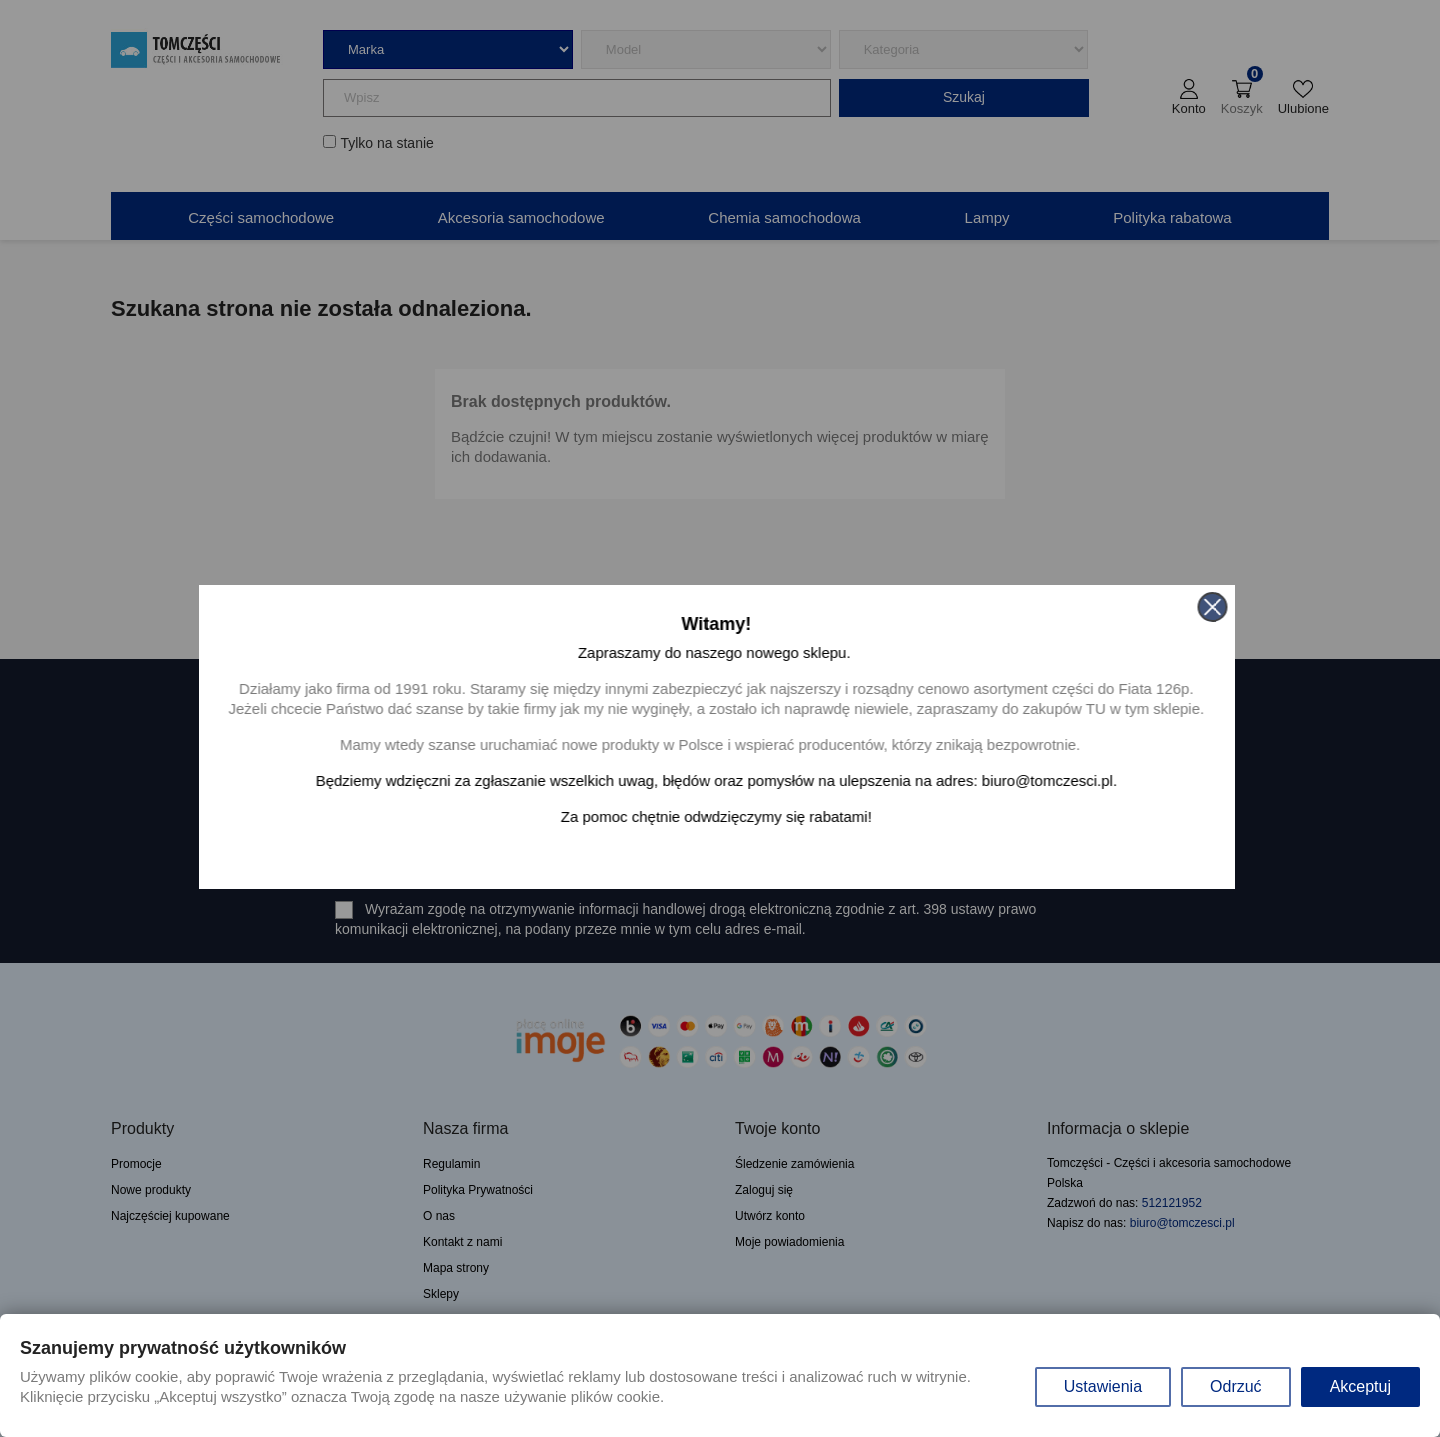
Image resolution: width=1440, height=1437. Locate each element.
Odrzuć (1236, 1386)
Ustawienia (1103, 1386)
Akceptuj (1360, 1386)
